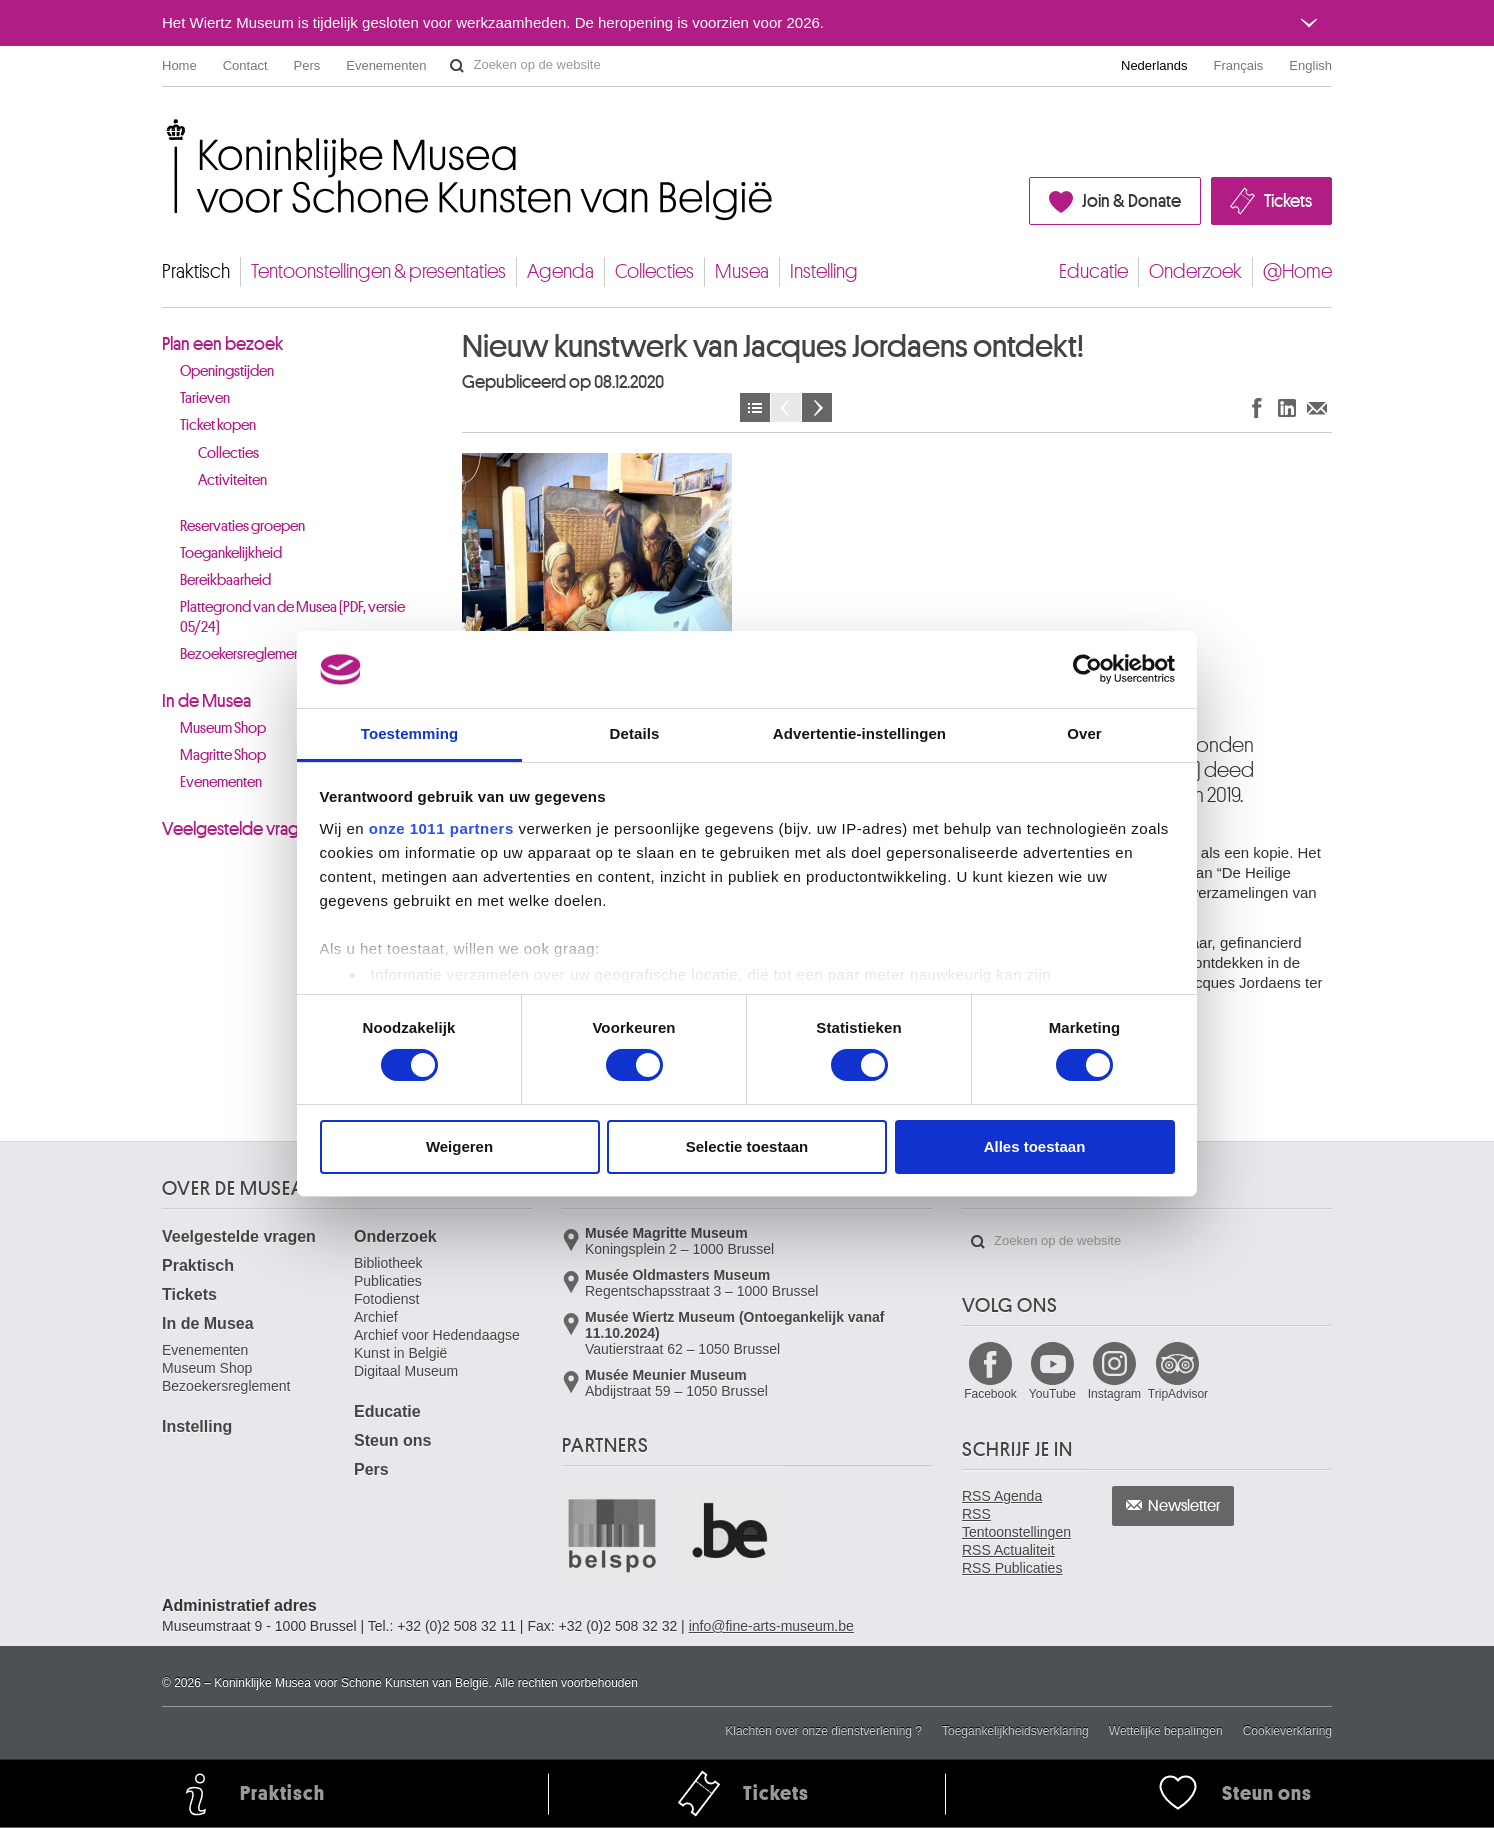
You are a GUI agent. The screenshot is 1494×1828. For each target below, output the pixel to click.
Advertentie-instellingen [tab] (859, 733)
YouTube (1052, 1394)
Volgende (817, 407)
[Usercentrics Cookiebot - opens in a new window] (1087, 669)
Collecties (654, 271)
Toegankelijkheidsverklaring (1015, 1731)
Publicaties (388, 1281)
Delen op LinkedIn (1287, 407)
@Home (1297, 271)
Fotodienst (386, 1299)
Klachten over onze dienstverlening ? (823, 1731)
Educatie (1093, 271)
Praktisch (196, 271)
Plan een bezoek (222, 344)
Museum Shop (207, 1368)
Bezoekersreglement (226, 1386)
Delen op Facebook (1257, 407)
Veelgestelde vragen (240, 829)
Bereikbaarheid (225, 580)
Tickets (1288, 201)
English (1310, 65)
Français (1239, 65)
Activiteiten (232, 480)
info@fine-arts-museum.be (771, 1626)
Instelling (824, 271)
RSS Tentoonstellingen (1016, 1523)
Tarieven (205, 398)
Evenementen (386, 65)
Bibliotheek (388, 1263)
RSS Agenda (1002, 1496)
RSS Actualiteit (1008, 1550)
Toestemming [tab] (410, 733)
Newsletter (1184, 1506)
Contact (245, 65)
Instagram (1114, 1394)
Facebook (990, 1394)
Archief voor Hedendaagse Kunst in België (437, 1344)
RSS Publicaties (1012, 1568)
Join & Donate (1131, 201)
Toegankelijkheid (231, 553)
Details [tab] (635, 733)
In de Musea (206, 701)
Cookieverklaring (1287, 1731)
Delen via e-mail (1317, 407)
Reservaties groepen (242, 526)
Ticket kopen (218, 425)
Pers (307, 65)
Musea (742, 271)
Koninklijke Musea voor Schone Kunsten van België (166, 129)
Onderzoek (1195, 271)
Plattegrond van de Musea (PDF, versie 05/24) (292, 617)
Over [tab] (1084, 733)
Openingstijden (227, 371)
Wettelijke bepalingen (1166, 1731)
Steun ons (392, 1440)
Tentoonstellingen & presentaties (378, 271)
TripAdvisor (1178, 1394)
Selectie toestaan (747, 1146)
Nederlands (1154, 65)
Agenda (560, 271)
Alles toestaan (1035, 1146)
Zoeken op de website (457, 66)
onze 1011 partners (441, 828)
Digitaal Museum (406, 1371)
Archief (376, 1317)
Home (179, 65)
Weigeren (459, 1146)
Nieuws (755, 407)
